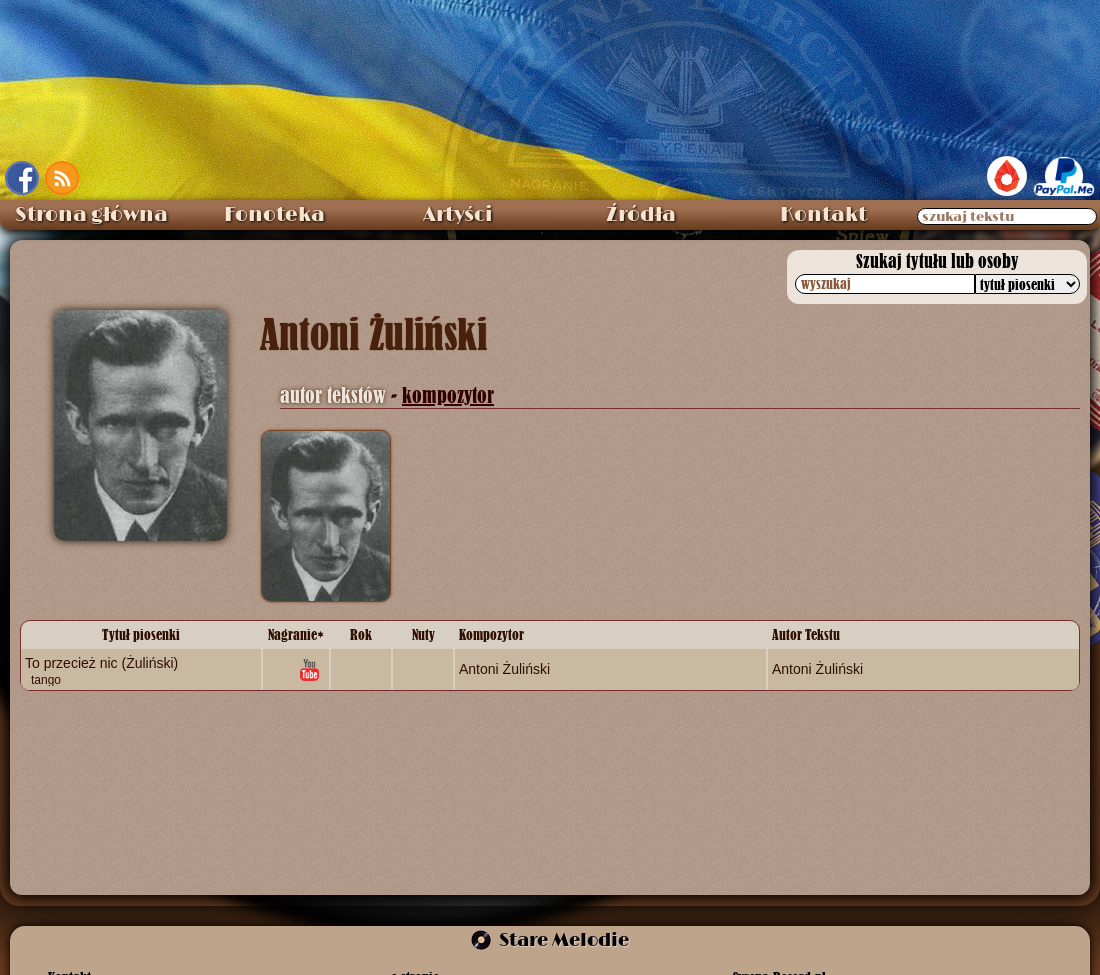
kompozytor (448, 395)
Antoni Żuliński (504, 669)
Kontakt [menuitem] (823, 215)
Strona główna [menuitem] (91, 215)
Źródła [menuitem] (641, 215)
